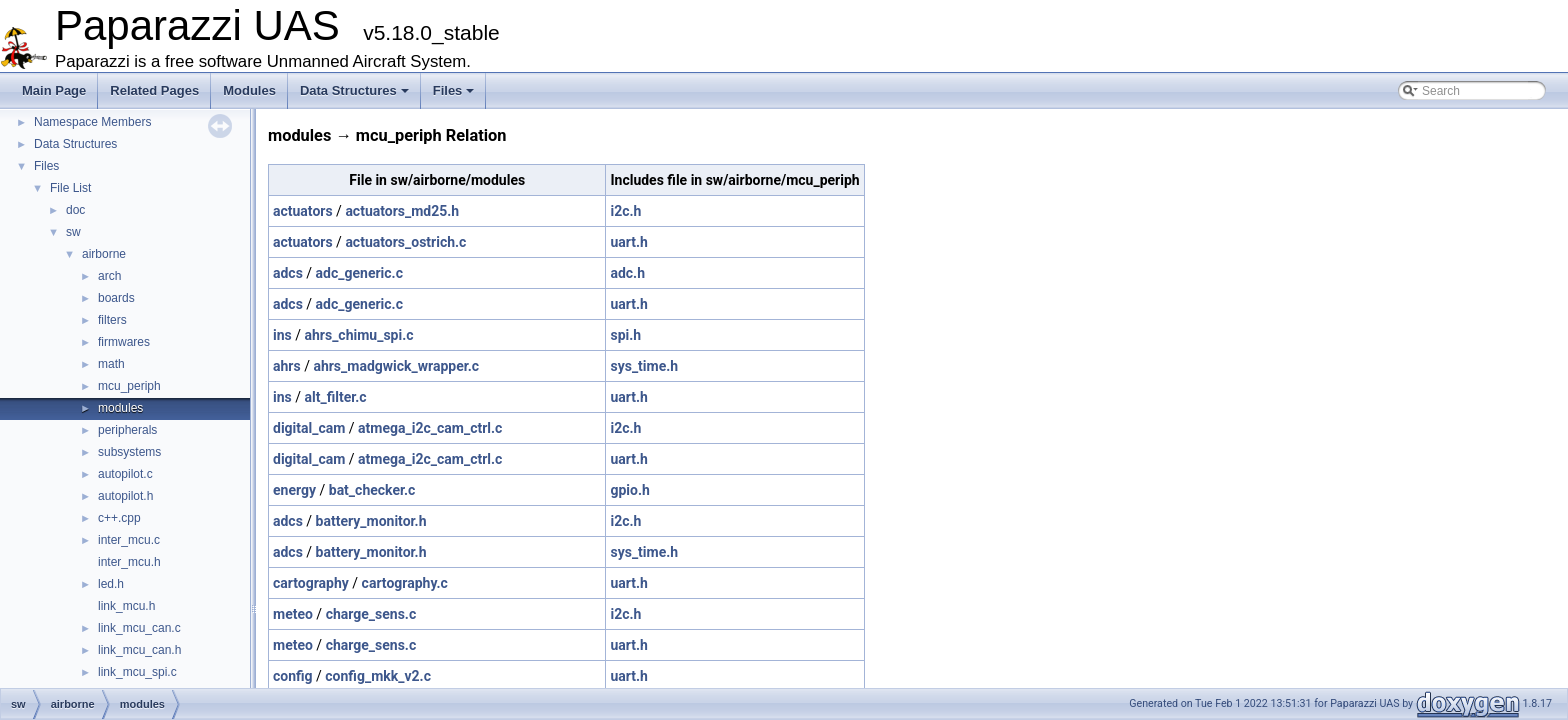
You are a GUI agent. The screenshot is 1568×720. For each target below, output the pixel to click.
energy (294, 490)
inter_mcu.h (129, 562)
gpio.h (629, 490)
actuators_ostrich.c (405, 242)
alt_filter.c (335, 397)
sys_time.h (644, 366)
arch (109, 276)
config (293, 676)
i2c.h (625, 211)
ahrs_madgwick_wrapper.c (396, 366)
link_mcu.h (126, 606)
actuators (303, 211)
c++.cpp (119, 518)
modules (120, 408)
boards (116, 298)
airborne (104, 254)
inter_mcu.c (129, 540)
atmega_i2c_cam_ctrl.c (430, 428)
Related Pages (154, 90)
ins (282, 335)
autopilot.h (125, 496)
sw (73, 232)
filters (112, 320)
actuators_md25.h (402, 211)
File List (70, 188)
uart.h (628, 242)
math (111, 364)
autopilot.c (125, 474)
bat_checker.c (372, 490)
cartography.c (405, 583)
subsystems (129, 452)
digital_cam (309, 428)
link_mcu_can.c (139, 628)
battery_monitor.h (371, 521)
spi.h (625, 335)
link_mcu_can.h (139, 650)
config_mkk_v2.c (378, 676)
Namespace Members (92, 122)
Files (454, 90)
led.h (111, 584)
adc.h (627, 273)
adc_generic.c (359, 273)
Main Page (54, 90)
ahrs (287, 366)
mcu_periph (129, 386)
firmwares (124, 342)
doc (75, 210)
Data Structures (354, 90)
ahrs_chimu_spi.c (358, 335)
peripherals (127, 430)
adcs (288, 273)
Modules (249, 90)
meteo (293, 614)
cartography (311, 583)
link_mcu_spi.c (137, 672)
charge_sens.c (371, 614)
